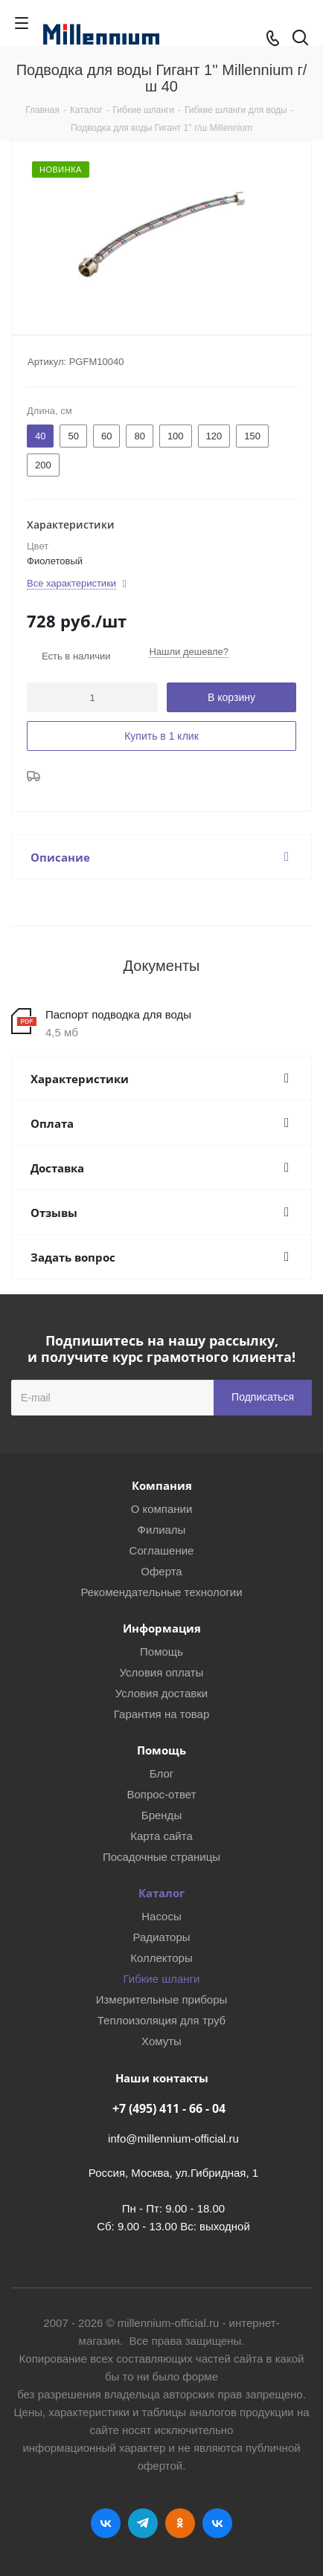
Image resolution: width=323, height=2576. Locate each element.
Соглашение (161, 1550)
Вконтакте (106, 2523)
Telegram (143, 2523)
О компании (162, 1508)
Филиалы (162, 1529)
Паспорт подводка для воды (118, 1014)
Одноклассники (180, 2523)
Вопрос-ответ (161, 1794)
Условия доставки (161, 1693)
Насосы (161, 1916)
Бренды (161, 1815)
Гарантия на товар (161, 1714)
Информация (162, 1628)
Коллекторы (161, 1958)
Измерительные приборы (162, 1999)
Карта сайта (161, 1836)
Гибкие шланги (162, 1978)
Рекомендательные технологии (161, 1592)
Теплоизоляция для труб (161, 2020)
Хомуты (161, 2041)
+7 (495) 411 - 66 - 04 (169, 2108)
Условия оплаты (162, 1672)
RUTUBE (217, 2523)
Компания (162, 1485)
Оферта (161, 1571)
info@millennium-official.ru (173, 2138)
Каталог (161, 1892)
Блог (161, 1773)
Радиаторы (161, 1937)
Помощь (161, 1651)
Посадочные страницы (161, 1856)
